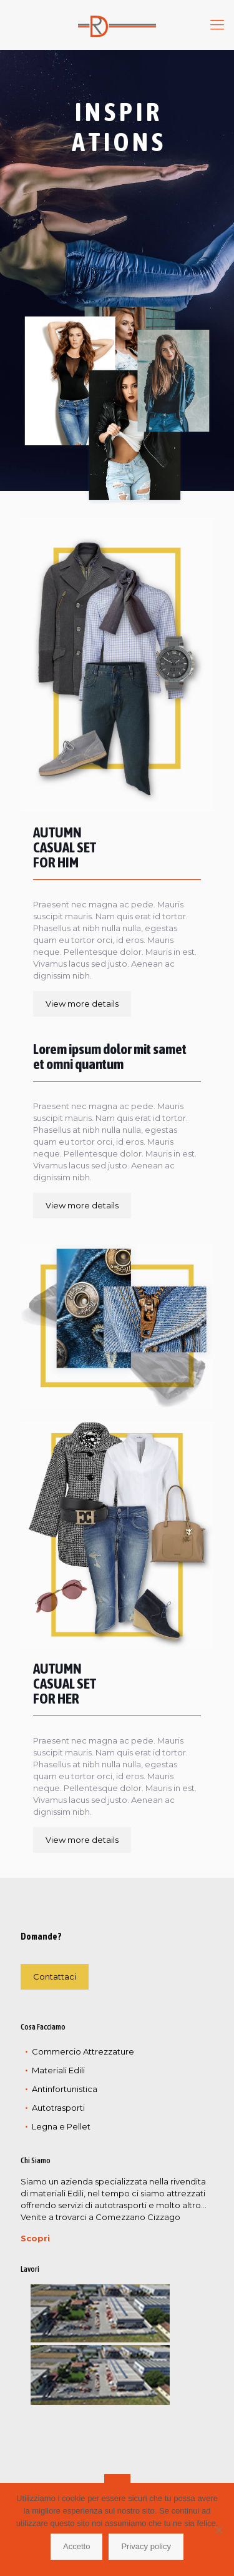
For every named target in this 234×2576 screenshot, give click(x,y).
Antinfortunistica (64, 2089)
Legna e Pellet (61, 2126)
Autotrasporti (58, 2108)
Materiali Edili (58, 2070)
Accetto (76, 2546)
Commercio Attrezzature (83, 2051)
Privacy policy (145, 2546)
